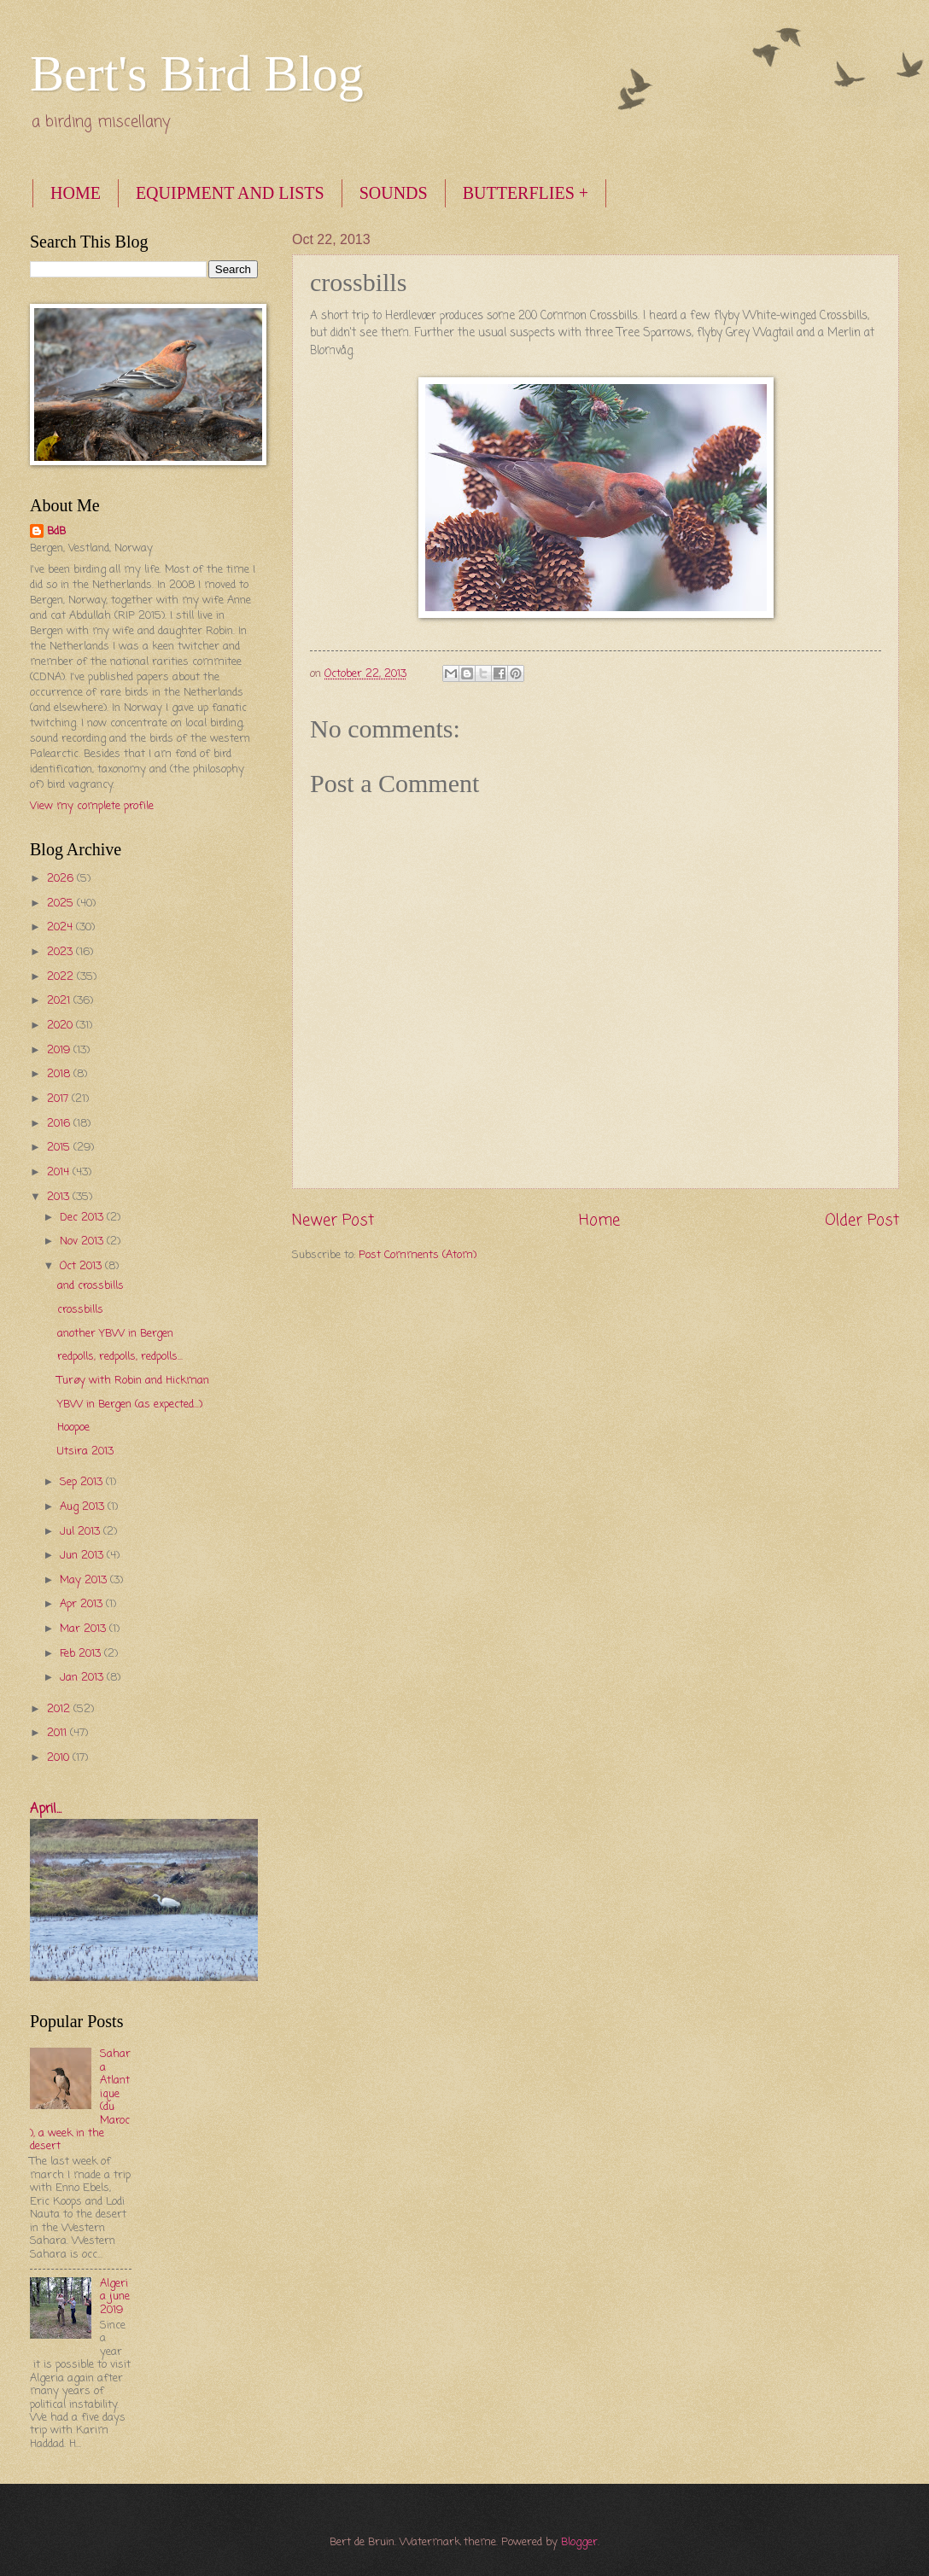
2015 (60, 1147)
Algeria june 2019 (115, 2297)
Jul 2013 (81, 1532)
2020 (61, 1025)
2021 (60, 1001)
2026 (62, 879)
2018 (60, 1074)
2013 (60, 1197)
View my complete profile (92, 806)
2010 (60, 1758)
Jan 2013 (83, 1678)
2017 (59, 1099)
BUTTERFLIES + (525, 193)
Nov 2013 (83, 1241)
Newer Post (333, 1221)
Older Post (862, 1221)
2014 (60, 1172)
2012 (60, 1709)
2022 (62, 977)
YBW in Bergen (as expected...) (129, 1404)
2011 (58, 1733)
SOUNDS (393, 193)
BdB (56, 531)
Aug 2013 (84, 1507)
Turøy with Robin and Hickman (133, 1381)
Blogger (579, 2542)
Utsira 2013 (85, 1451)
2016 (60, 1124)
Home (599, 1221)
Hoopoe (73, 1427)
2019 (60, 1050)
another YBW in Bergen (115, 1334)
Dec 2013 (83, 1217)
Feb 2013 (82, 1654)
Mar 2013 (84, 1629)
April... (45, 1809)
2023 (61, 952)
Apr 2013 (83, 1604)
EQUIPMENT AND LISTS (230, 193)
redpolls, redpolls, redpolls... (120, 1357)
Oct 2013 (82, 1266)
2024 (61, 927)
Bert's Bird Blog (197, 73)
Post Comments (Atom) (417, 1255)
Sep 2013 (83, 1482)
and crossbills (90, 1286)
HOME (75, 193)
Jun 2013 (83, 1555)
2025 (62, 903)
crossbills (80, 1310)
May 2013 (85, 1580)
